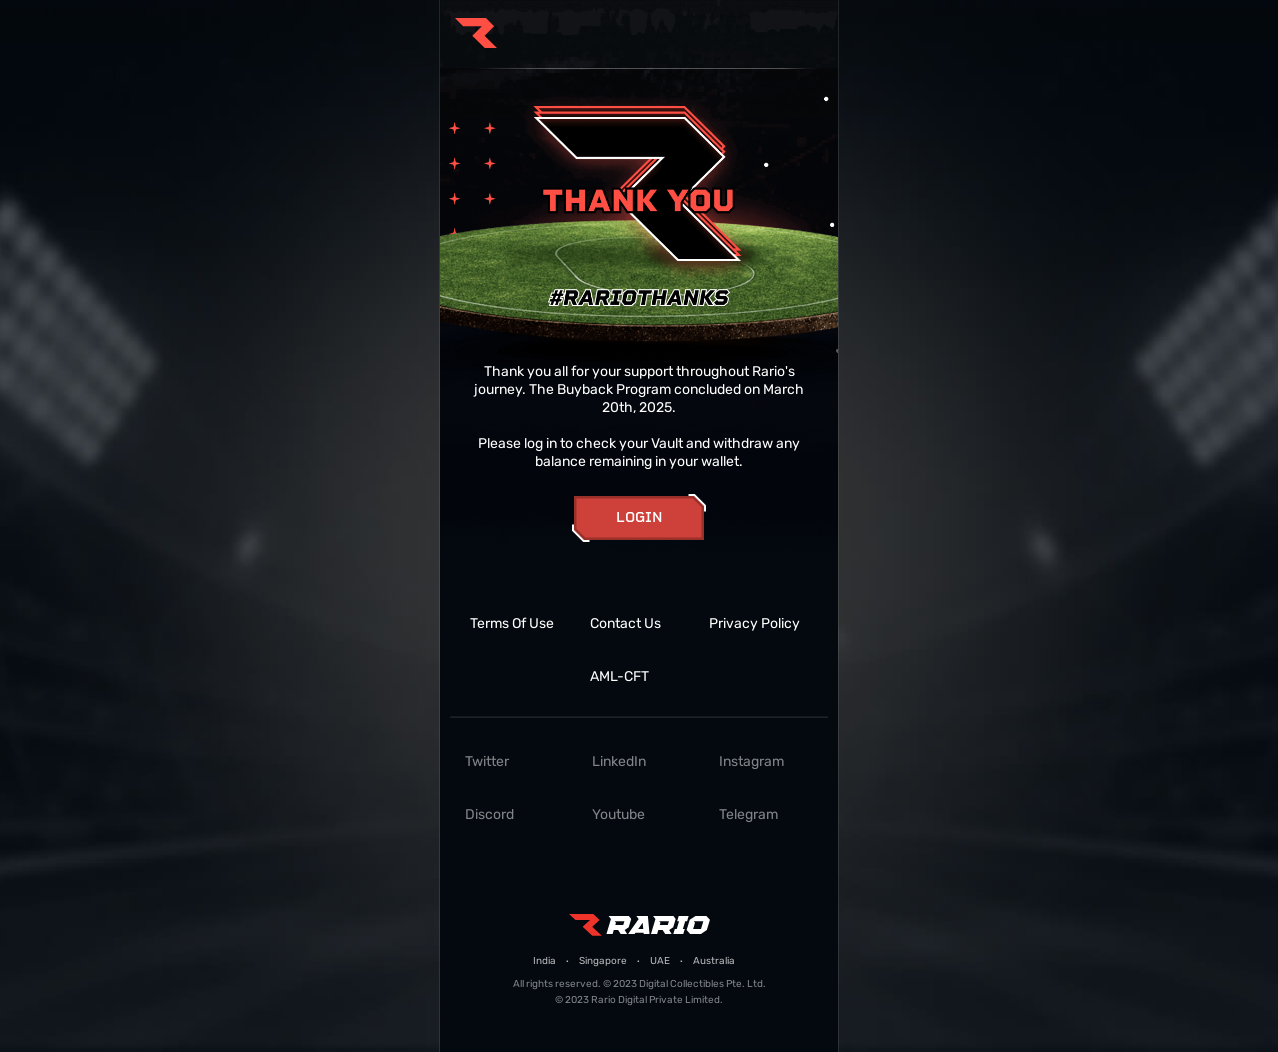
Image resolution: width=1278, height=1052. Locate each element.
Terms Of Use (512, 623)
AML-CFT (619, 676)
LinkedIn (619, 761)
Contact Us (625, 623)
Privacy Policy (754, 623)
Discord (489, 814)
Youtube (618, 814)
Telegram (748, 814)
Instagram (751, 761)
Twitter (487, 761)
